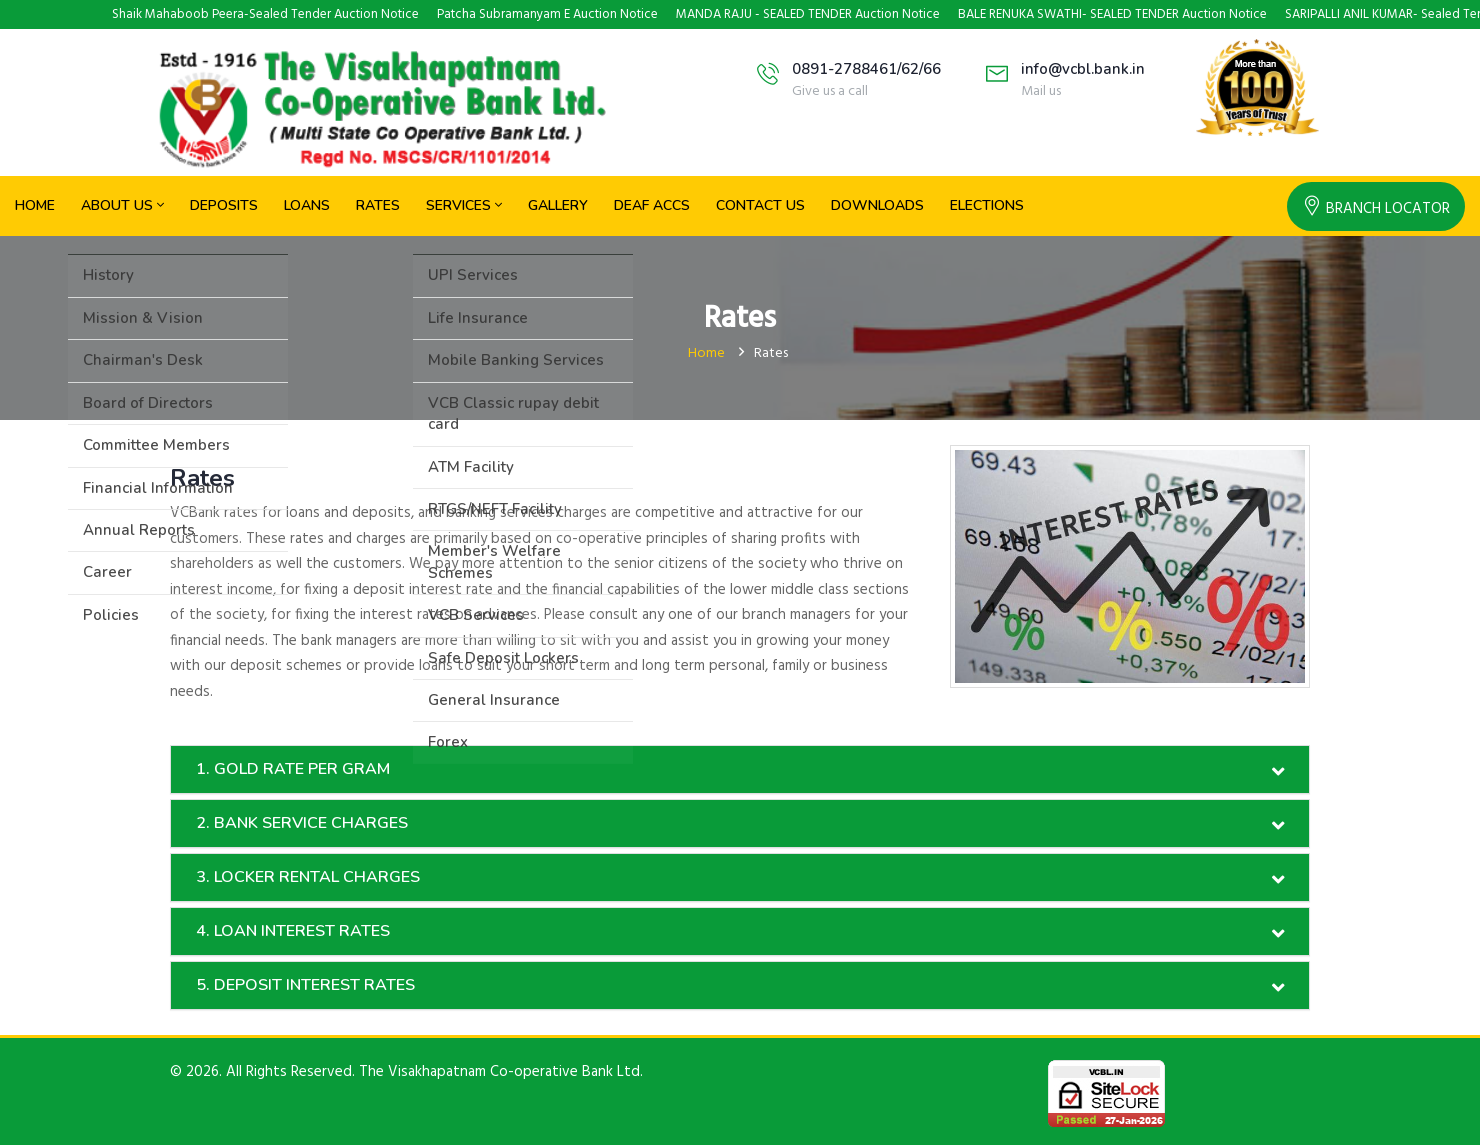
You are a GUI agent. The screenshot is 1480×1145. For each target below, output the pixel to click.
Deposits (224, 205)
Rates (378, 205)
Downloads (877, 205)
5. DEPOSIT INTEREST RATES (305, 985)
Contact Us (760, 205)
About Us (122, 205)
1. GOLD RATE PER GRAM (293, 769)
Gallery (558, 205)
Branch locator (1376, 209)
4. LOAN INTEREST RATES (293, 931)
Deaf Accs (652, 205)
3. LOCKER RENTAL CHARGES (308, 877)
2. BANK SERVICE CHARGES (302, 823)
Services (464, 205)
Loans (307, 205)
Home (35, 205)
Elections (987, 205)
